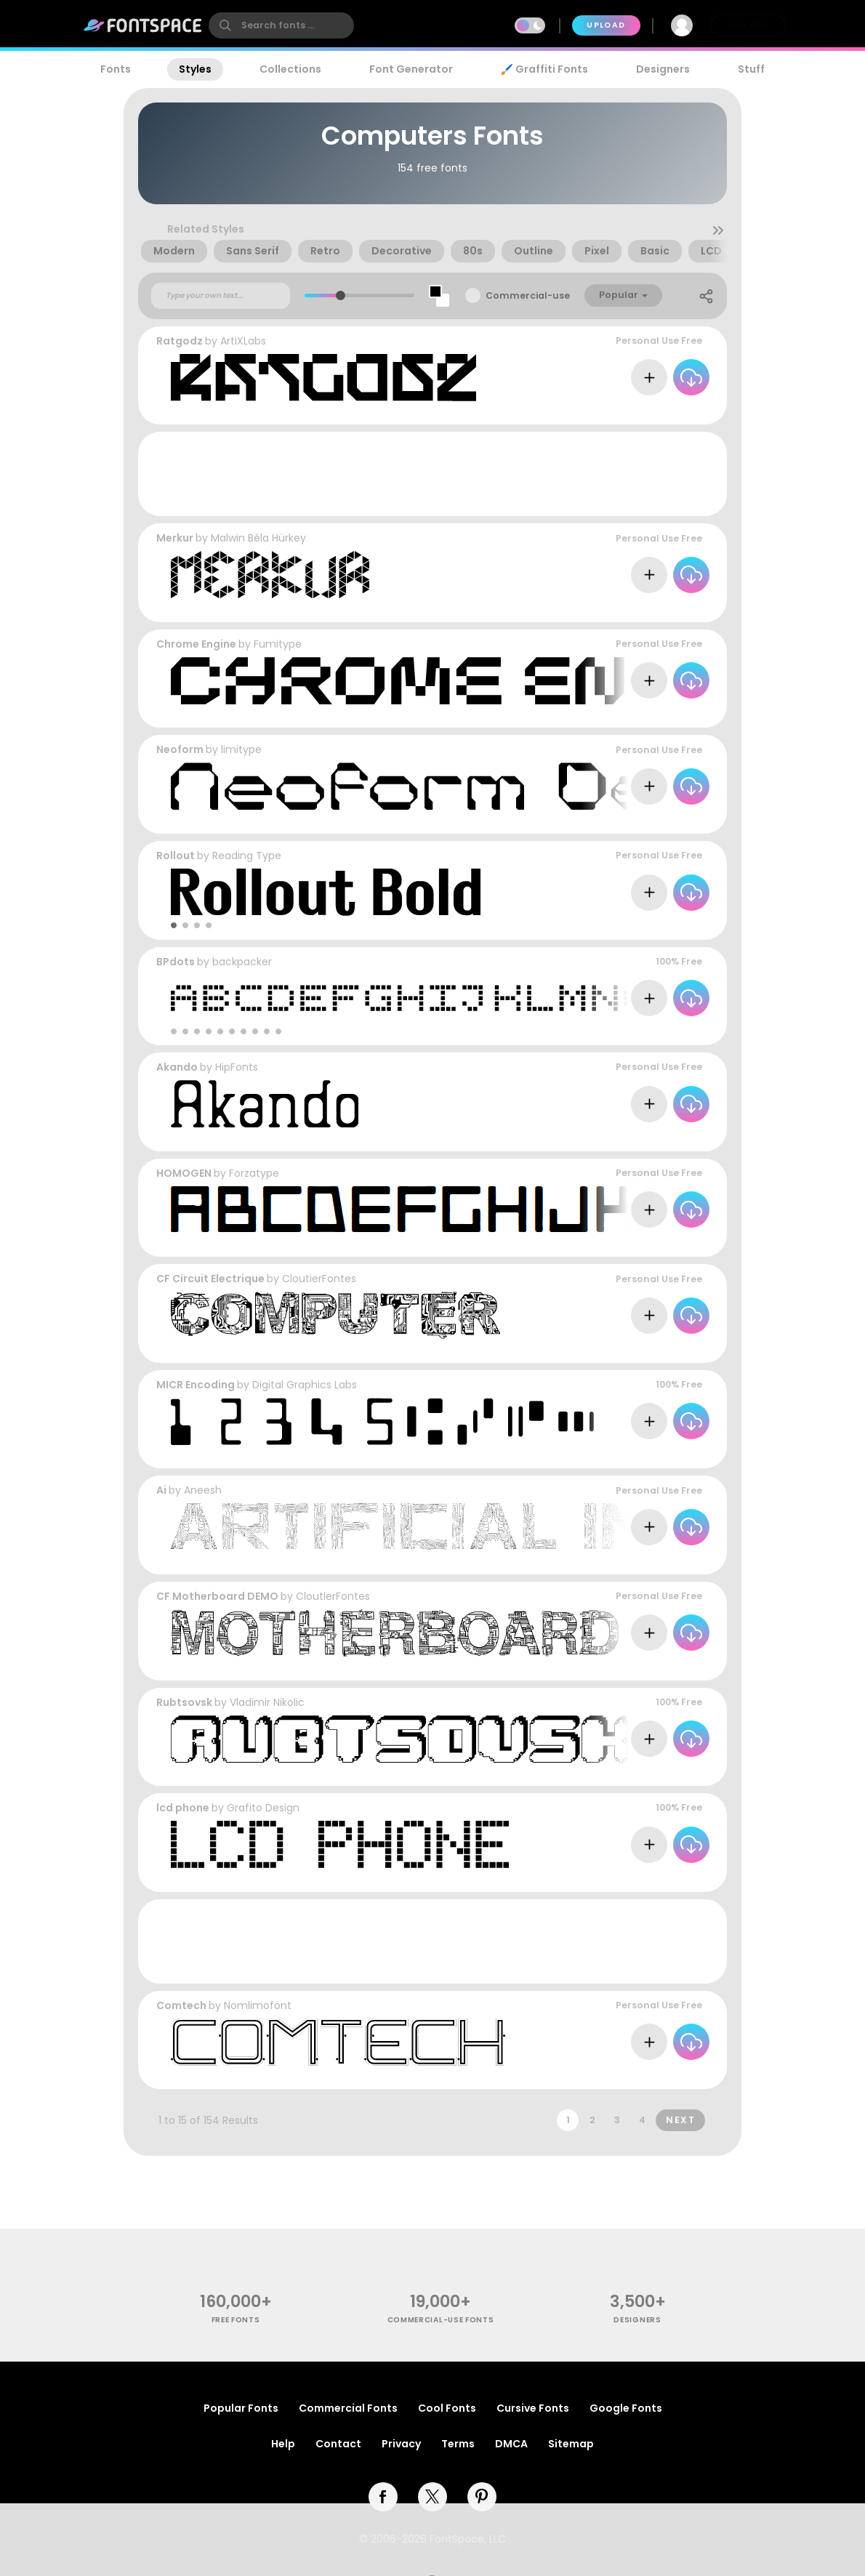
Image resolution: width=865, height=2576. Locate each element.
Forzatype (254, 1173)
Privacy (401, 2443)
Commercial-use (528, 295)
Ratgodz (179, 341)
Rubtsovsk (184, 1702)
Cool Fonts (447, 2408)
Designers (663, 69)
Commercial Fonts (348, 2408)
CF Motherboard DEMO (217, 1596)
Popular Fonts (241, 2408)
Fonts (115, 69)
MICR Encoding (195, 1384)
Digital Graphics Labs (304, 1384)
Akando (177, 1067)
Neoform (180, 749)
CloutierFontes (319, 1278)
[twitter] (432, 2496)
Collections (290, 69)
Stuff (751, 69)
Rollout (175, 855)
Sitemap (571, 2443)
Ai (161, 1490)
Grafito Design (263, 1807)
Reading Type (246, 855)
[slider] (340, 295)
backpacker (242, 961)
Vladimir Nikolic (267, 1702)
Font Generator (411, 69)
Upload (606, 25)
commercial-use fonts (440, 2319)
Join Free (748, 25)
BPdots (175, 961)
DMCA (511, 2443)
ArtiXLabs (243, 341)
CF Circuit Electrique (210, 1278)
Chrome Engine (196, 644)
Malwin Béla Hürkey (258, 538)
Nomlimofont (257, 2005)
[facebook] (383, 2496)
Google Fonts (626, 2408)
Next (680, 2120)
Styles (195, 69)
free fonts (236, 2319)
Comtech (181, 2005)
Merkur (174, 538)
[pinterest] (481, 2496)
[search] (281, 25)
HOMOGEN (184, 1173)
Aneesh (203, 1490)
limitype (241, 749)
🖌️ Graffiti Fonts (544, 69)
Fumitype (278, 644)
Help (283, 2443)
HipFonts (236, 1067)
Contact (338, 2443)
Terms (458, 2443)
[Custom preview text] (220, 296)
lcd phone (182, 1807)
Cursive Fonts (532, 2408)
